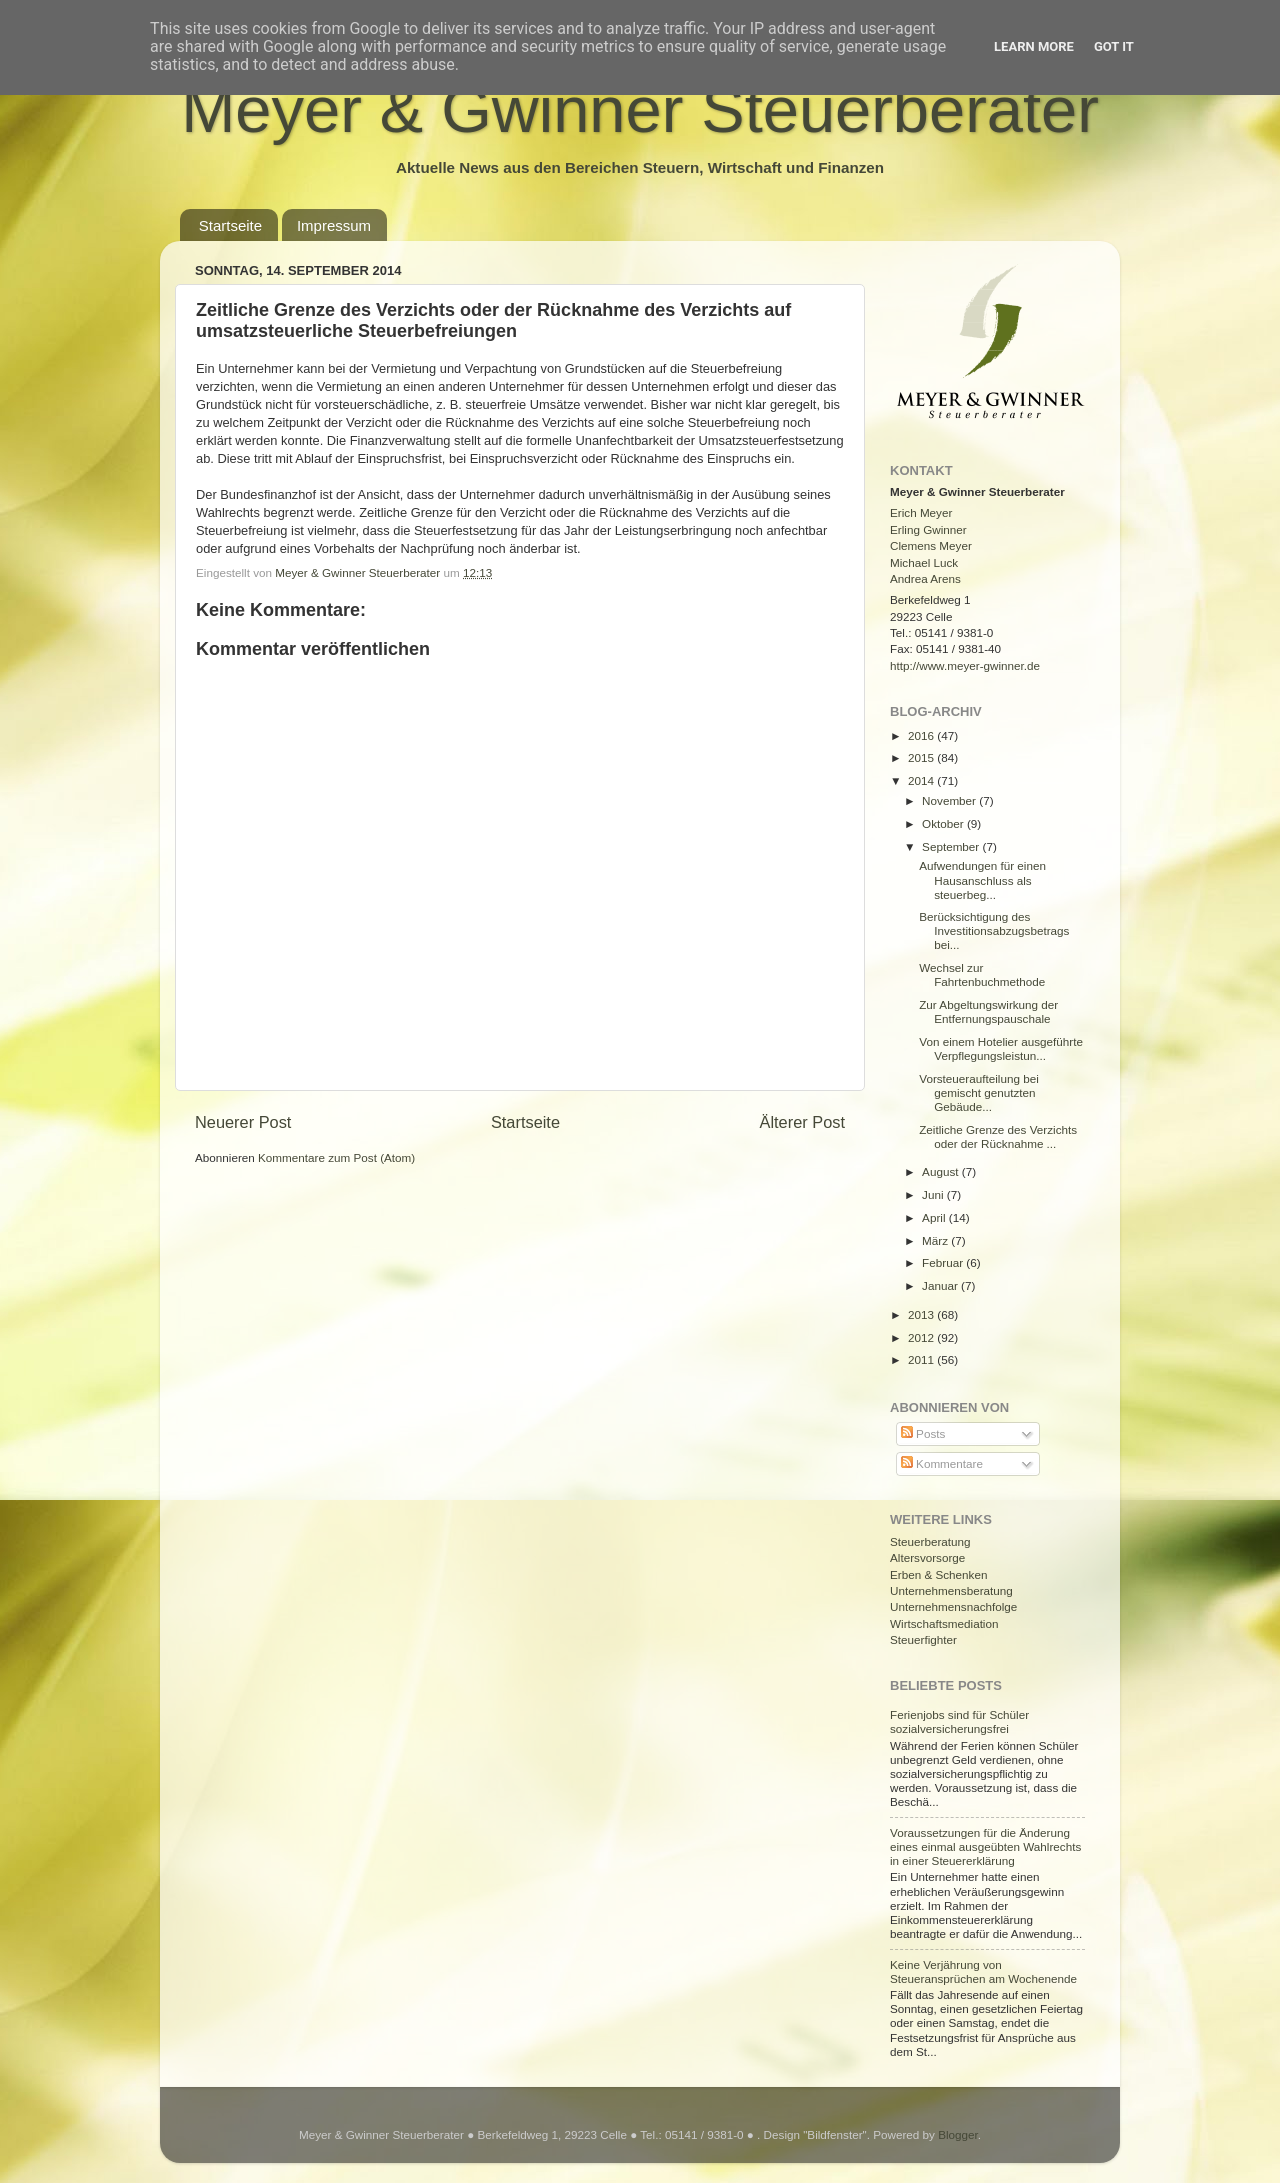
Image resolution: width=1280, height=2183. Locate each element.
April (935, 1217)
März (936, 1240)
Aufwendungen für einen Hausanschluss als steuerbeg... (982, 879)
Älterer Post (802, 1122)
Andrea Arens (925, 578)
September (952, 846)
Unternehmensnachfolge (953, 1606)
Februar (944, 1262)
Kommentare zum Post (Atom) (336, 1157)
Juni (934, 1194)
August (942, 1171)
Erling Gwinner (928, 529)
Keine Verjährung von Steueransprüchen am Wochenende (983, 1971)
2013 (922, 1314)
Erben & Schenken (938, 1574)
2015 (922, 757)
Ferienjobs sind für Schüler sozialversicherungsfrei (959, 1721)
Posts (923, 1433)
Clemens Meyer (931, 545)
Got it (1114, 46)
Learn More (1034, 46)
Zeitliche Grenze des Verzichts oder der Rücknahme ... (998, 1136)
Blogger (958, 2134)
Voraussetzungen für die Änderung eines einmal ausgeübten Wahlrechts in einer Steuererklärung (985, 1846)
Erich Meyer (921, 512)
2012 (922, 1337)
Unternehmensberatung (951, 1590)
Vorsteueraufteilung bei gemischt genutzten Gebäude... (979, 1092)
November (950, 800)
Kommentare (942, 1463)
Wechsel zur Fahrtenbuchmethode (982, 974)
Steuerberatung (930, 1541)
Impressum (334, 225)
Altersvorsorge (927, 1557)
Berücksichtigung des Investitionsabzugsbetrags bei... (994, 930)
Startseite (230, 225)
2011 (922, 1359)
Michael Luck (924, 562)
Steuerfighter (923, 1639)
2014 (922, 780)
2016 (922, 735)
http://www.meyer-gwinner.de (965, 665)
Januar (941, 1285)
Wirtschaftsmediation (944, 1623)
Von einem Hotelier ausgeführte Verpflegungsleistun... (1001, 1048)
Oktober (944, 823)
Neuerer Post (243, 1122)
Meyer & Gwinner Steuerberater (640, 109)
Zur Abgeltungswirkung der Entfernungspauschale (988, 1011)
